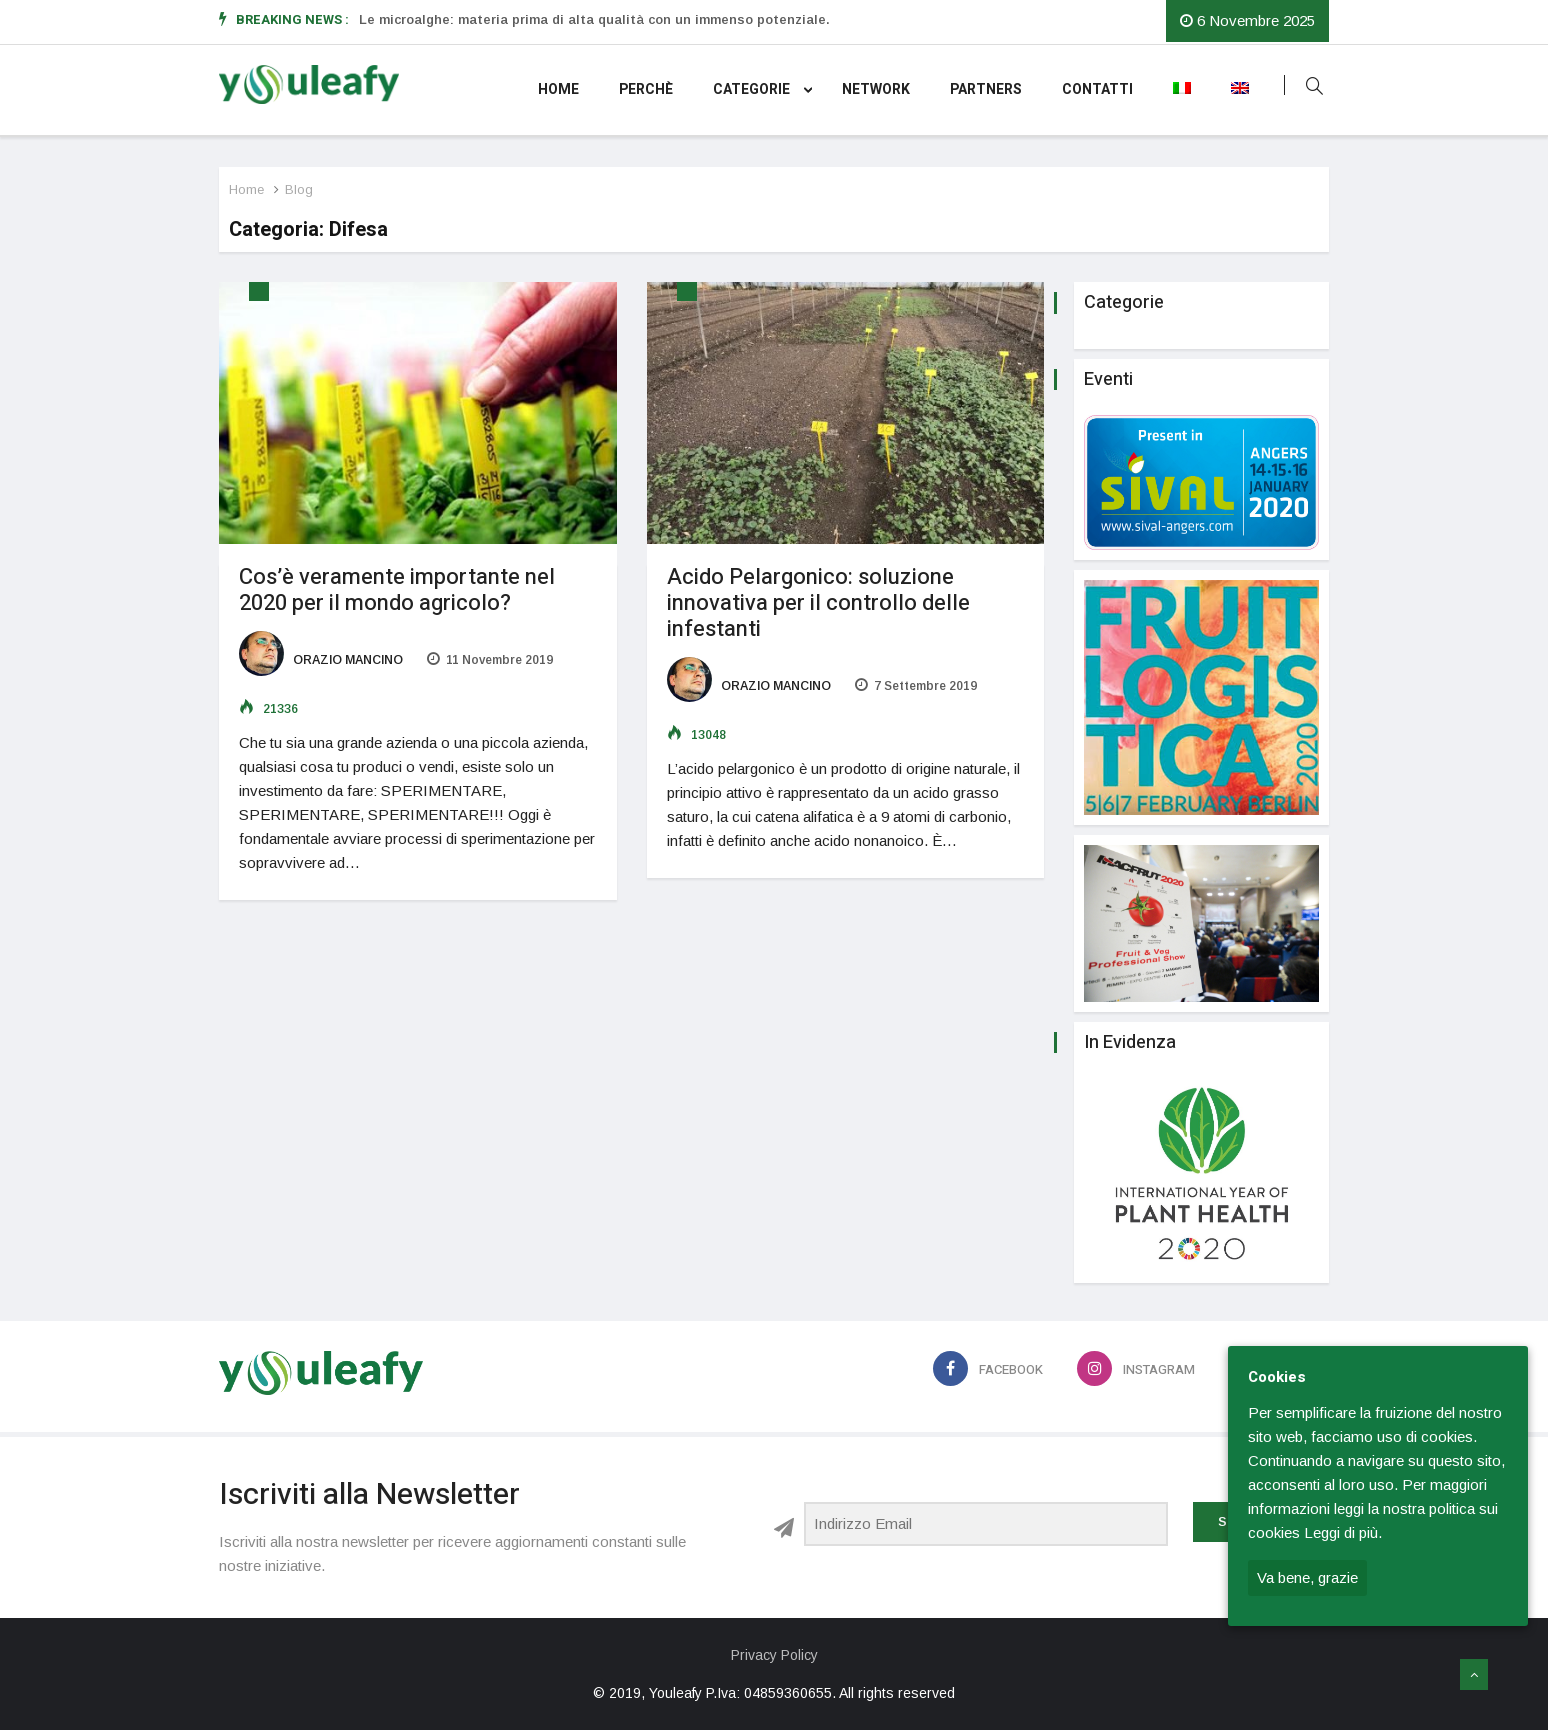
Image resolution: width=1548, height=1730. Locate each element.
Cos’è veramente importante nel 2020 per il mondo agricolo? (397, 590)
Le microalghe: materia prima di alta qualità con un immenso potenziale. (594, 19)
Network (876, 89)
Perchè (646, 89)
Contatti (1097, 89)
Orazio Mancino (321, 660)
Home (558, 89)
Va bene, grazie (1307, 1577)
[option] (643, 20)
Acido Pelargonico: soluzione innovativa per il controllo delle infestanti (818, 603)
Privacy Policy (774, 1655)
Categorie (762, 90)
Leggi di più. (1343, 1532)
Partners (986, 89)
